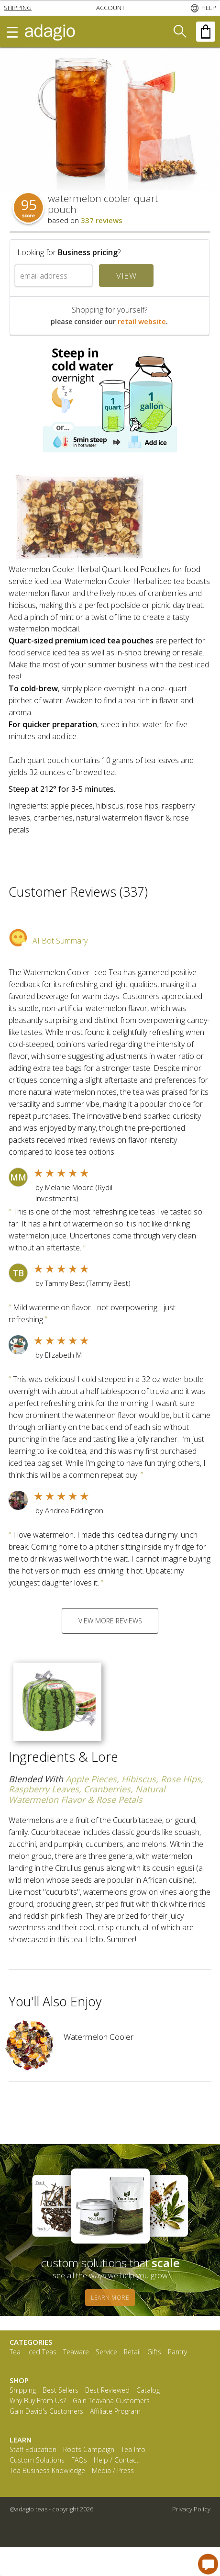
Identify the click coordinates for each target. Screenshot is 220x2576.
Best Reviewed (107, 2390)
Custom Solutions (37, 2460)
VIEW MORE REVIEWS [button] (110, 1620)
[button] (17, 7)
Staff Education (33, 2450)
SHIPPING (18, 7)
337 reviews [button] (101, 220)
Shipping (23, 2390)
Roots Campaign (88, 2450)
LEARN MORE (110, 2298)
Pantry (177, 2352)
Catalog (148, 2390)
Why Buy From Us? (38, 2401)
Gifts (154, 2352)
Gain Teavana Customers (111, 2401)
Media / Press (113, 2471)
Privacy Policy (191, 2509)
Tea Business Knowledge (47, 2471)
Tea (15, 2352)
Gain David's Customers (46, 2411)
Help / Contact (116, 2460)
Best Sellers (60, 2390)
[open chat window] (208, 2564)
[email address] (53, 276)
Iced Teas (41, 2352)
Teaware (76, 2352)
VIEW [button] (126, 275)
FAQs (79, 2460)
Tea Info (133, 2450)
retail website (142, 321)
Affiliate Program (115, 2411)
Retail (132, 2352)
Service (106, 2352)
